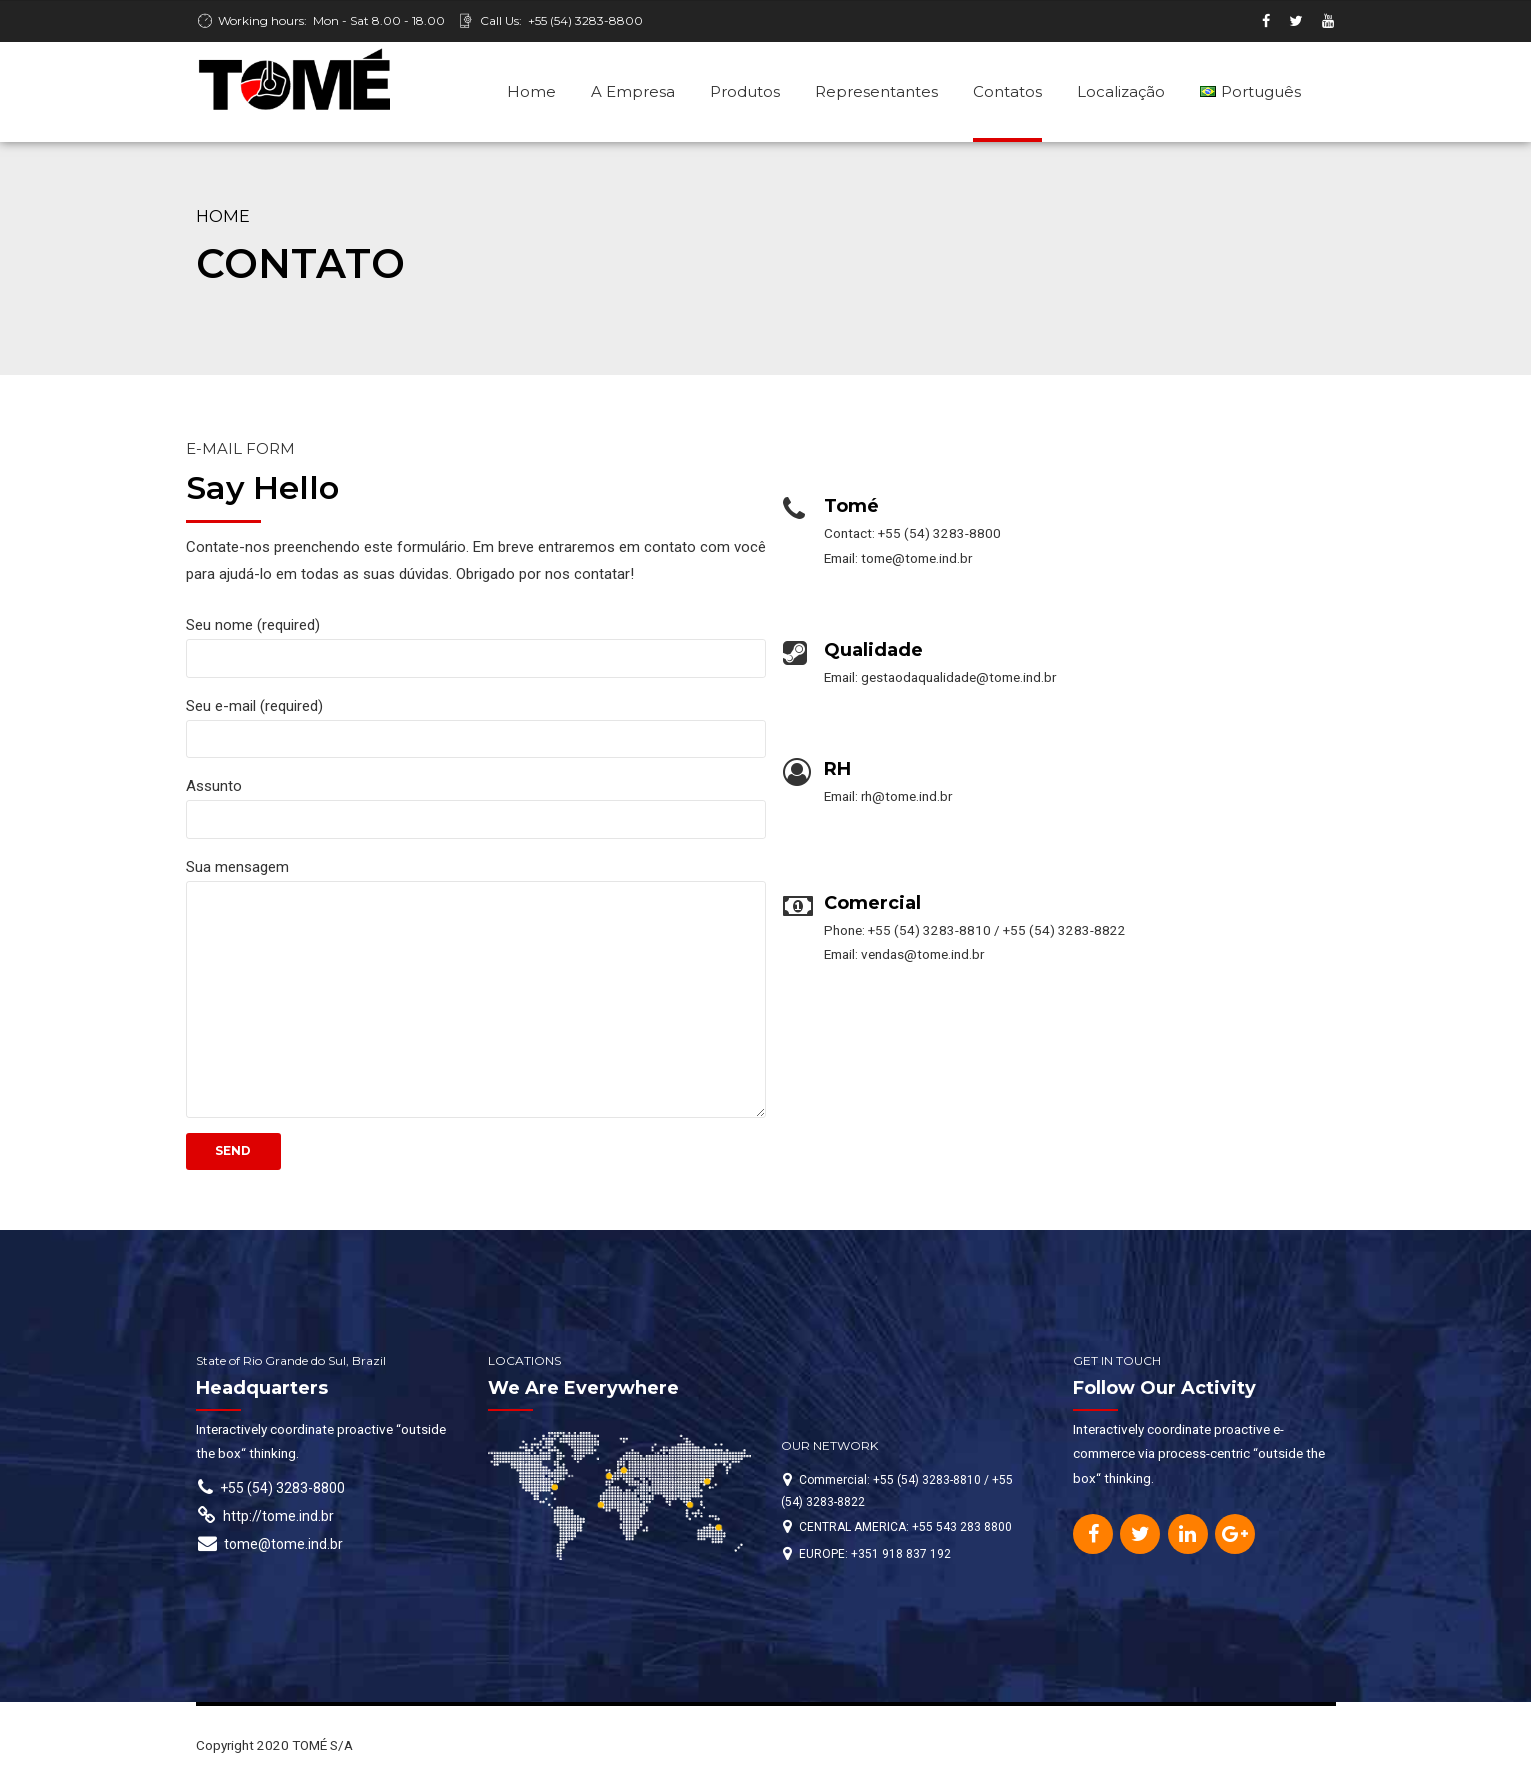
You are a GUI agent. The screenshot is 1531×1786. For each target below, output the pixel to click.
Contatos (1007, 91)
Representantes (876, 91)
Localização (1121, 91)
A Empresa (633, 91)
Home (531, 91)
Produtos (745, 91)
